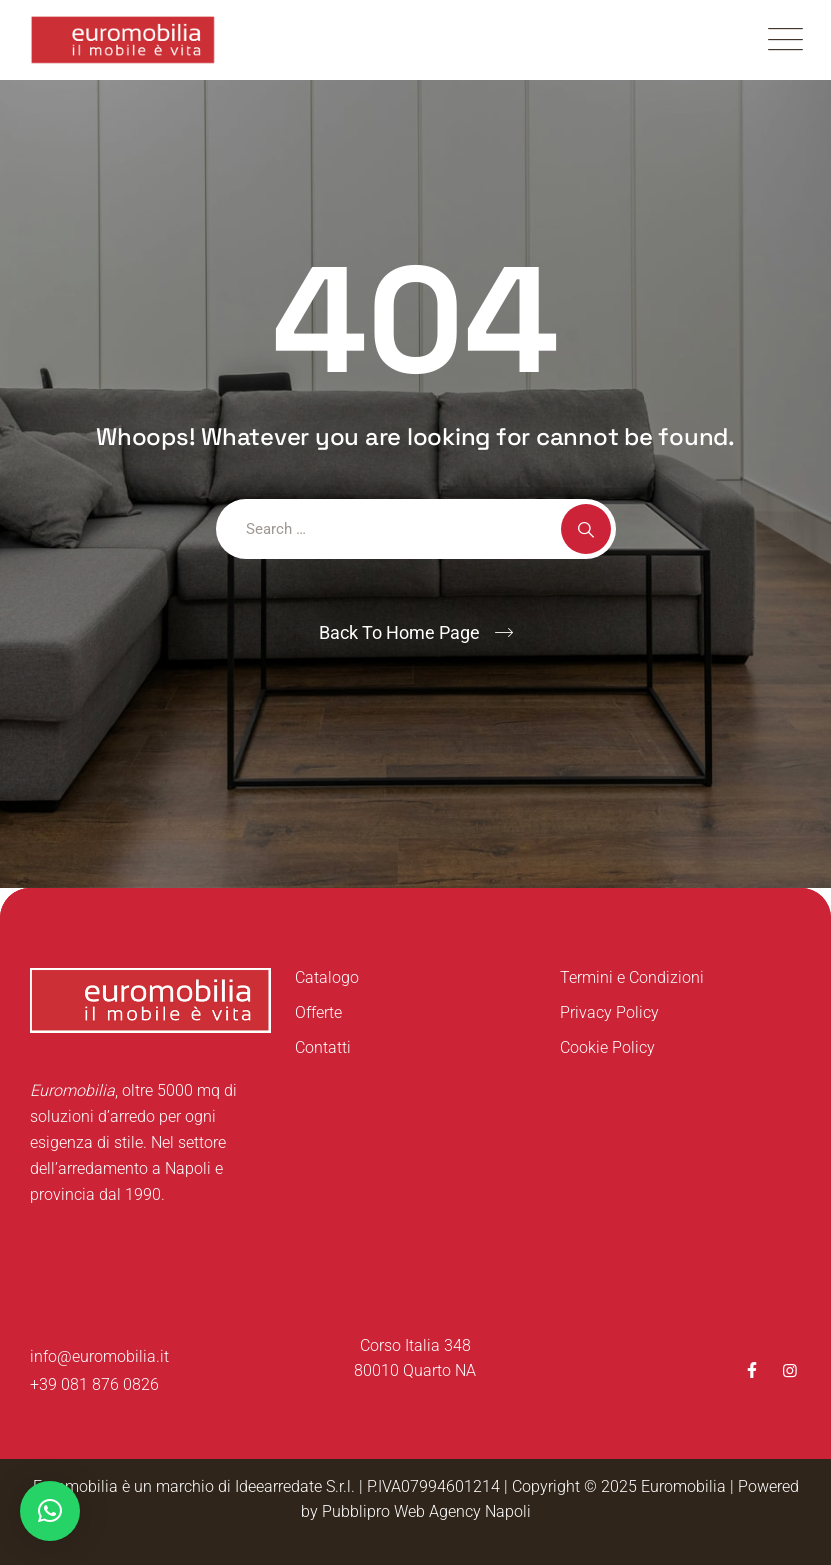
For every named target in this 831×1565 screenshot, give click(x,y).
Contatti (323, 1047)
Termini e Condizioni (632, 977)
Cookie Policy (607, 1047)
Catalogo (327, 977)
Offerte (318, 1012)
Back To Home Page (399, 632)
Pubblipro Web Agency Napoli (426, 1511)
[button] (50, 1511)
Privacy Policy (609, 1012)
